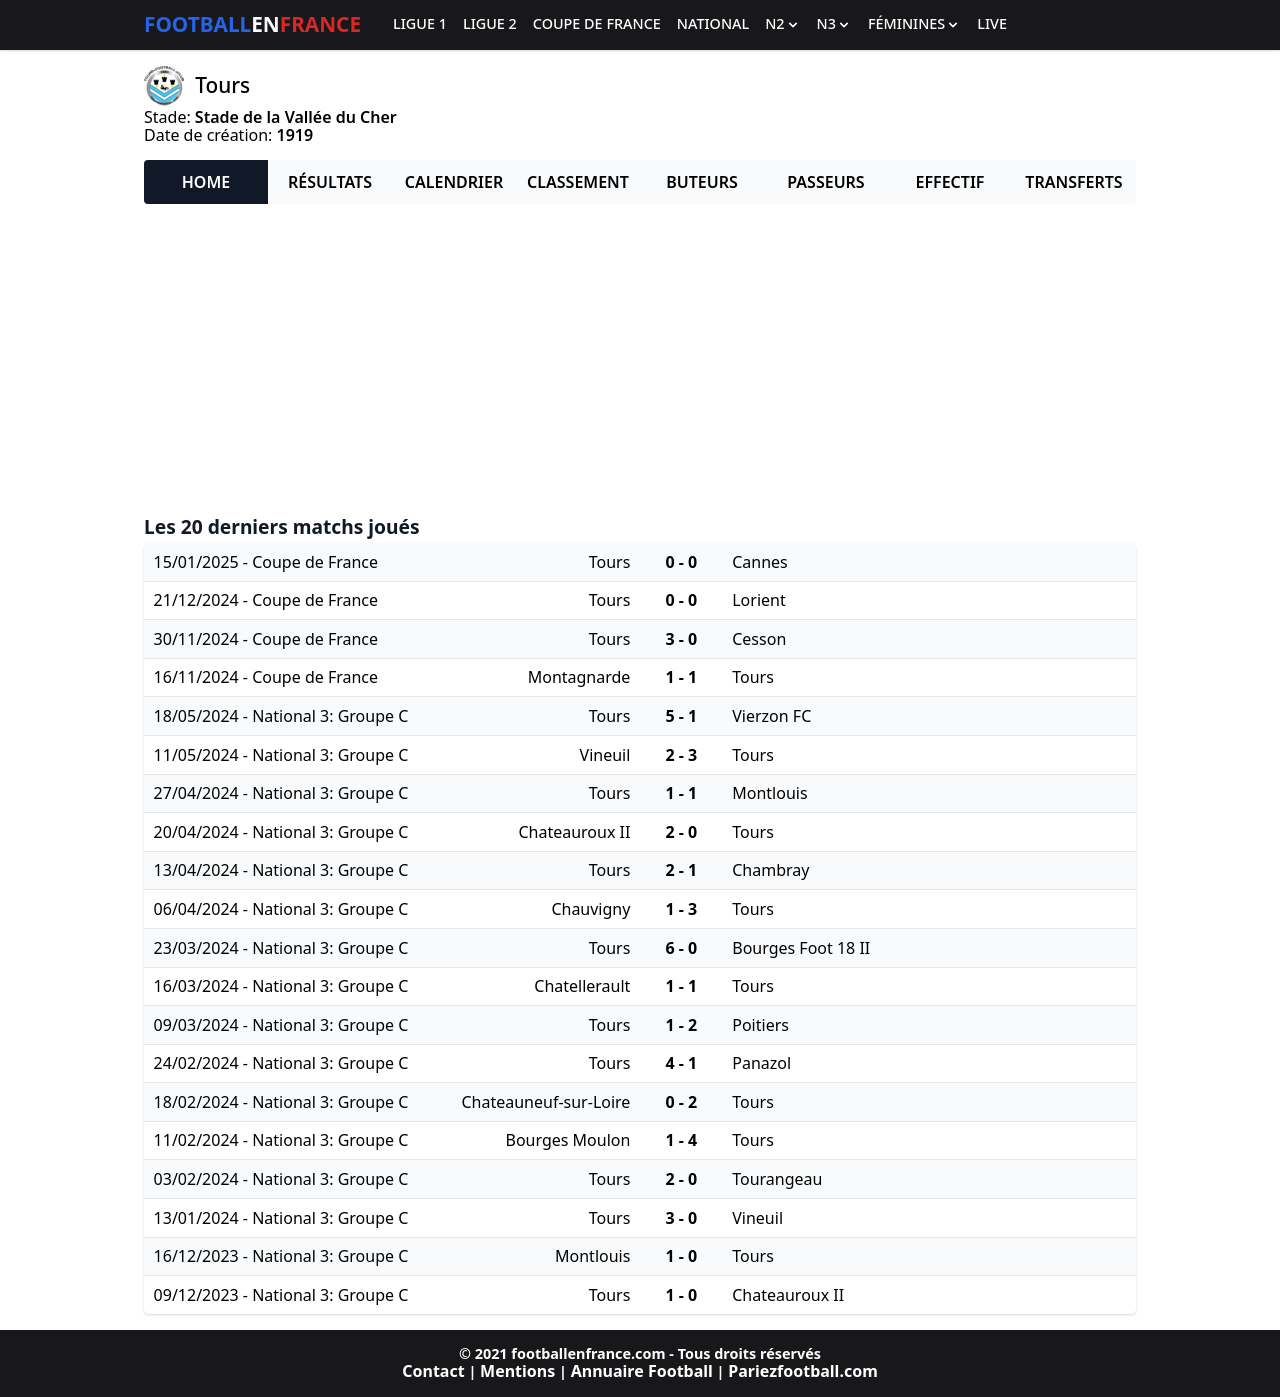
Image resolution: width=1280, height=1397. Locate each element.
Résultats (330, 182)
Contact (433, 1371)
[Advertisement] (640, 360)
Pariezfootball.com (802, 1371)
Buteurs (702, 182)
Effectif (950, 182)
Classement (578, 182)
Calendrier (454, 182)
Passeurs (825, 182)
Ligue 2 (490, 24)
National (713, 24)
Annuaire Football (642, 1371)
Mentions (517, 1371)
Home (206, 182)
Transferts (1073, 182)
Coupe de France (597, 24)
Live (992, 24)
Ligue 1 (420, 24)
